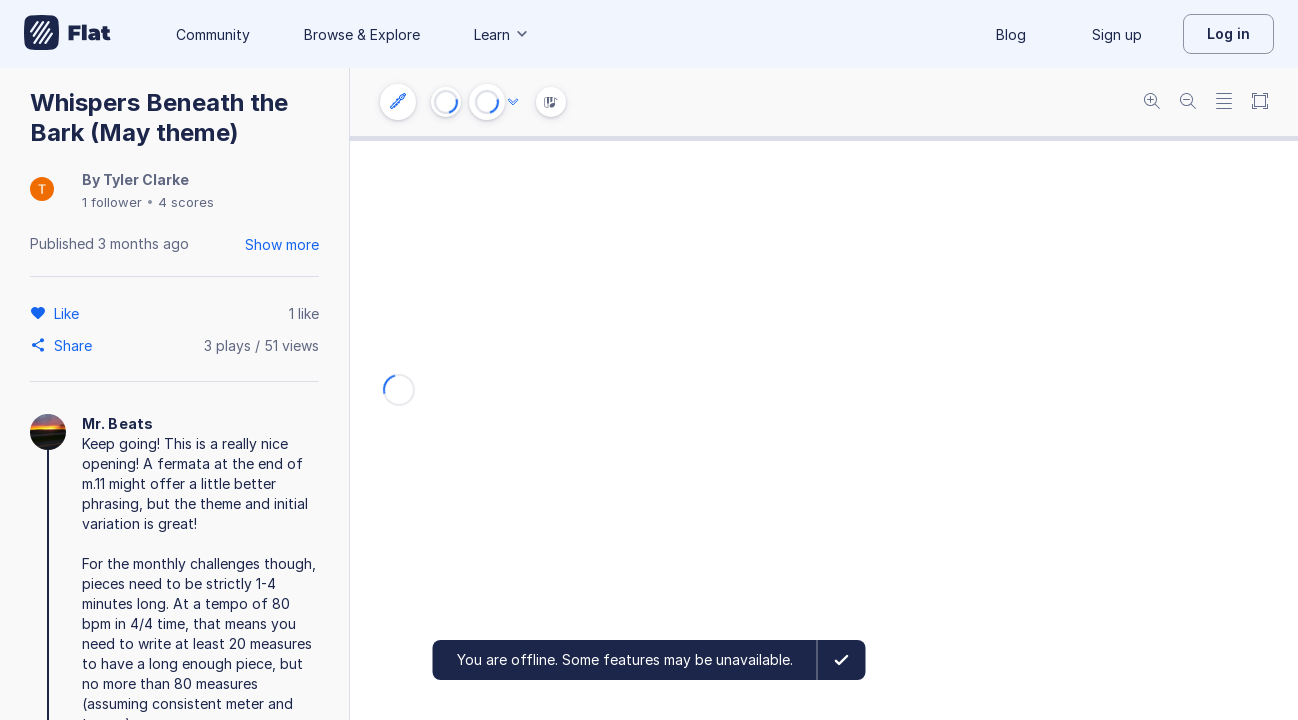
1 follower (112, 202)
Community (213, 34)
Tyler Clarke (146, 179)
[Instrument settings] (398, 102)
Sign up (1117, 34)
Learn (502, 34)
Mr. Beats (118, 423)
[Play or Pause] (487, 102)
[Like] (69, 313)
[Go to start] (446, 102)
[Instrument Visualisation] (551, 102)
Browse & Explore (362, 34)
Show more (282, 244)
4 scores (186, 202)
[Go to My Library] (67, 34)
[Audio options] (513, 102)
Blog (1011, 34)
